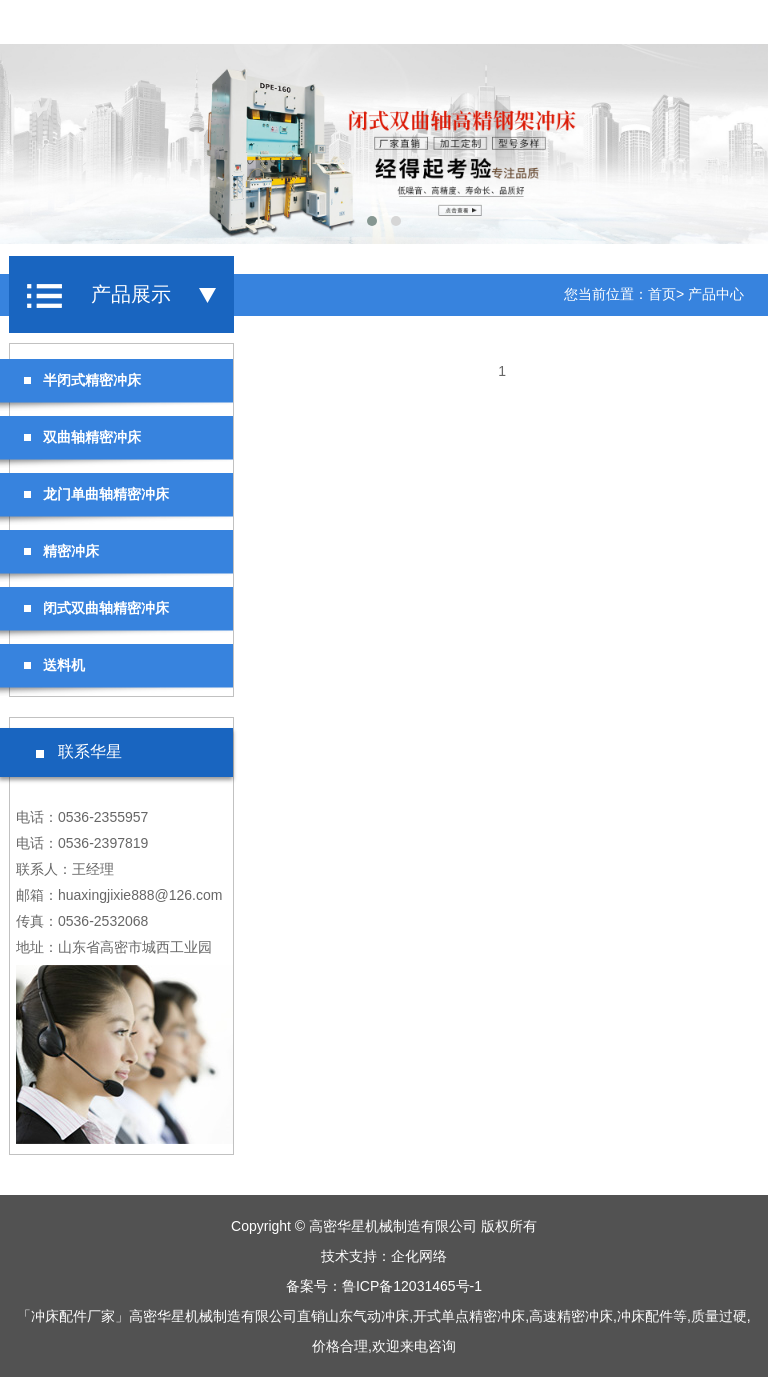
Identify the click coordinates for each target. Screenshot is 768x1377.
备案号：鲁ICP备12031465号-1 (384, 1286)
